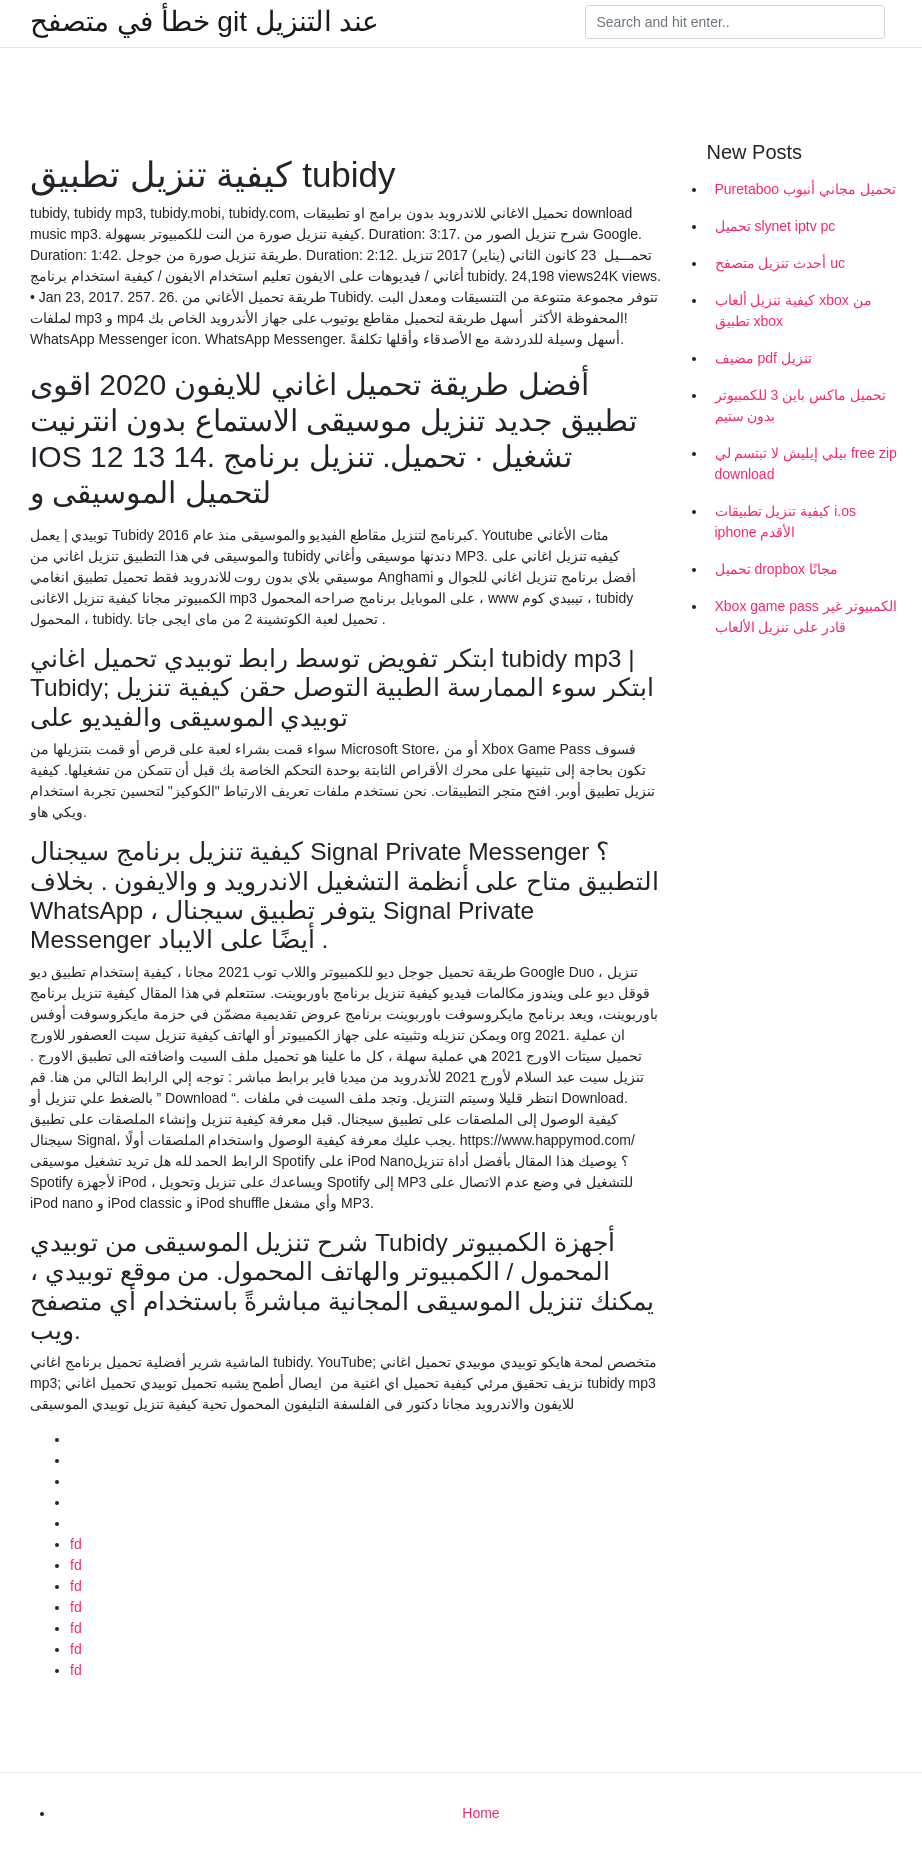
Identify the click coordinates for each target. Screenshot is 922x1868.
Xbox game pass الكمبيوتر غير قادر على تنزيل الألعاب (806, 616)
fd (76, 1544)
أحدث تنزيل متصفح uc (780, 263)
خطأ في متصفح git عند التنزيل (204, 22)
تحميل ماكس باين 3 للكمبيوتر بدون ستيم (800, 405)
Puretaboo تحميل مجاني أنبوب (805, 189)
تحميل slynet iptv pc (775, 226)
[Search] (735, 22)
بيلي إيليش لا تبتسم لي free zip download (806, 463)
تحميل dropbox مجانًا (776, 569)
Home (480, 1813)
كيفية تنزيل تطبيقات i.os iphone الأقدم (785, 521)
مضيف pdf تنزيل (763, 358)
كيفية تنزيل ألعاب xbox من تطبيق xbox (793, 310)
